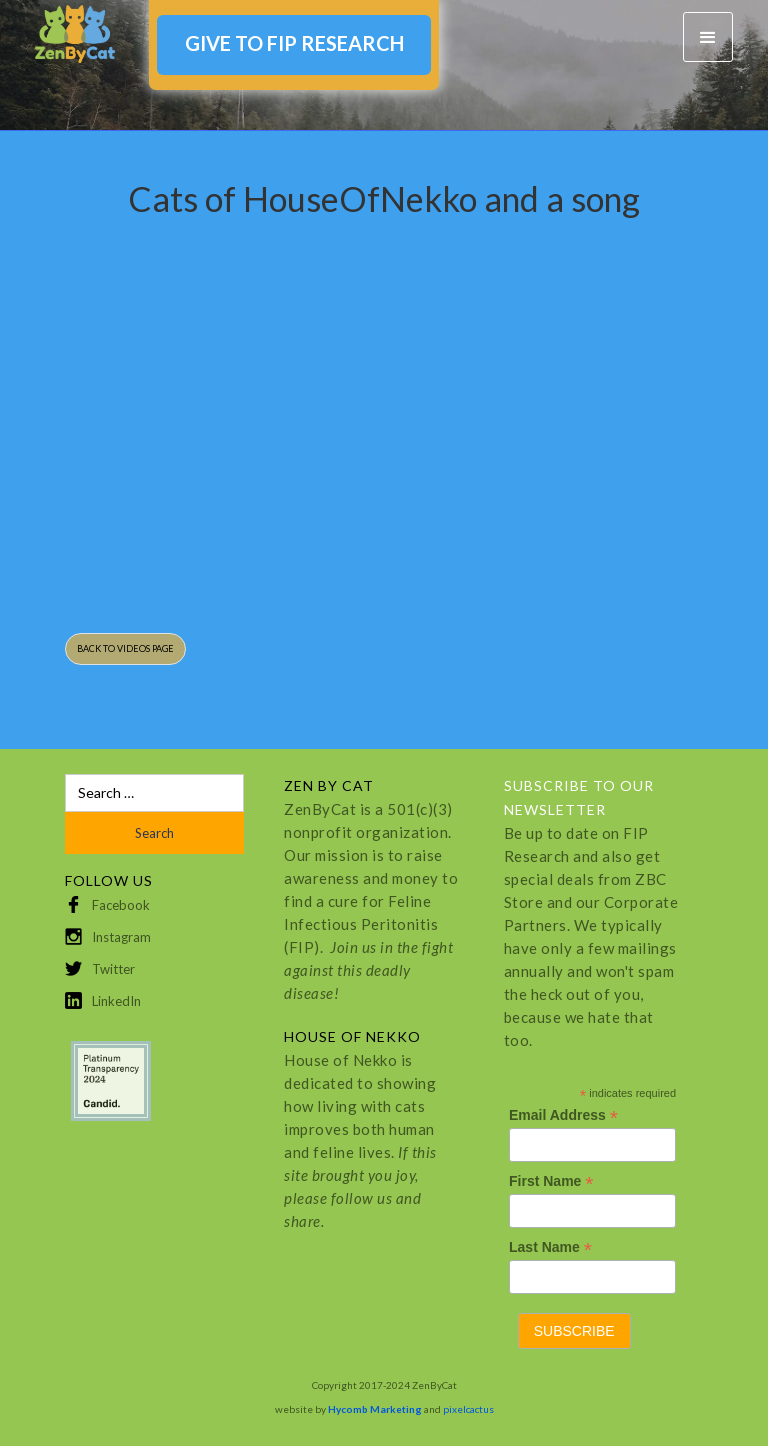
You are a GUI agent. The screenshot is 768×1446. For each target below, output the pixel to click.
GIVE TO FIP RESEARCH (294, 43)
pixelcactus (468, 1409)
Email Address (563, 1115)
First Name (551, 1181)
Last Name (550, 1247)
